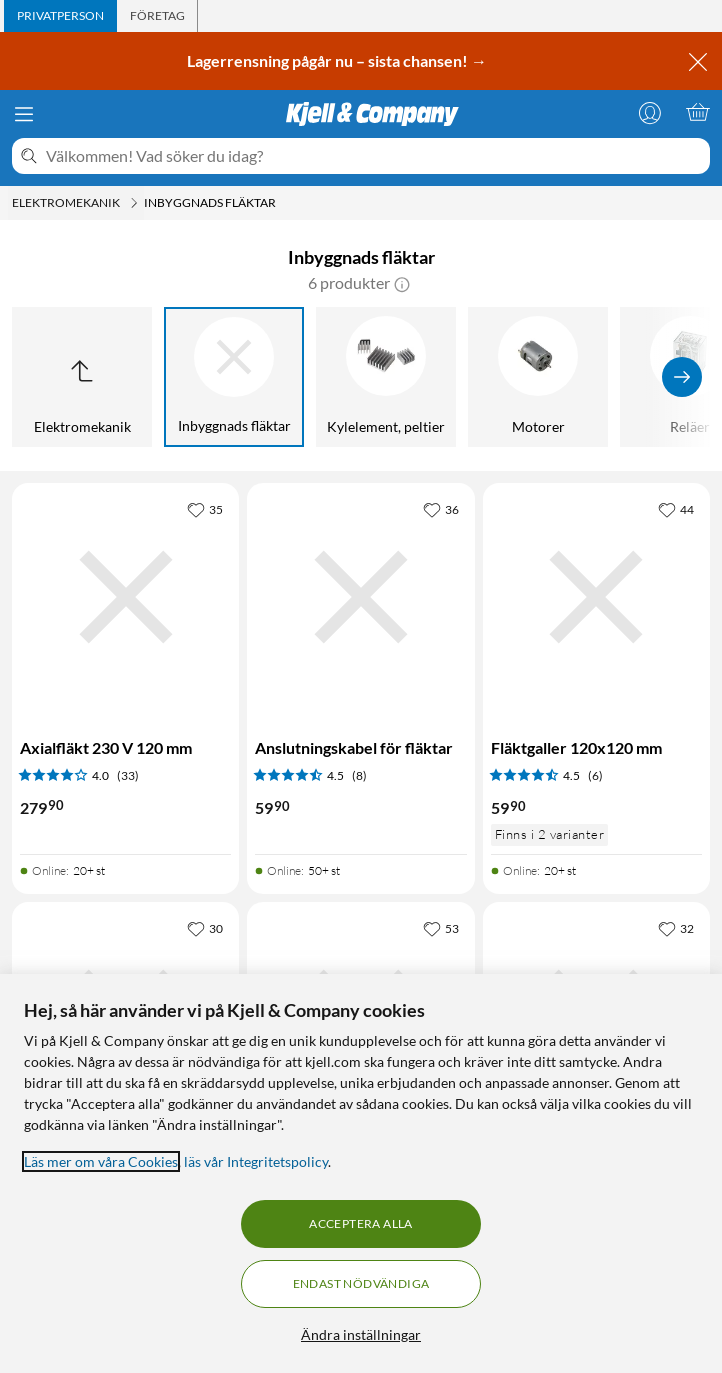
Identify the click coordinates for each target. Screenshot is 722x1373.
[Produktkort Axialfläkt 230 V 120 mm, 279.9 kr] (125, 596)
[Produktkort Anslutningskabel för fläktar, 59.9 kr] (360, 596)
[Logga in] (650, 112)
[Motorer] (538, 377)
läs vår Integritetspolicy (256, 1161)
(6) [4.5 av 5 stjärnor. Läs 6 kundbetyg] (595, 775)
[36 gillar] (441, 509)
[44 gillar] (676, 509)
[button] (402, 283)
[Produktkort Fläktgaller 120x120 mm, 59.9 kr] (596, 596)
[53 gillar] (441, 928)
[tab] (60, 16)
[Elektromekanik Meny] (134, 203)
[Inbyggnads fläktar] (234, 377)
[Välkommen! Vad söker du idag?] (374, 156)
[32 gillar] (676, 928)
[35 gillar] (205, 509)
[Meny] (24, 114)
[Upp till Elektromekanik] (82, 377)
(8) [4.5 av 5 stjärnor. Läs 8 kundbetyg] (359, 775)
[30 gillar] (205, 928)
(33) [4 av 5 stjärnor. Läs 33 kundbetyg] (128, 775)
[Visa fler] (682, 377)
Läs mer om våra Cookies (101, 1161)
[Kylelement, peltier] (386, 377)
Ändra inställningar (361, 1334)
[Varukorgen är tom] (698, 112)
